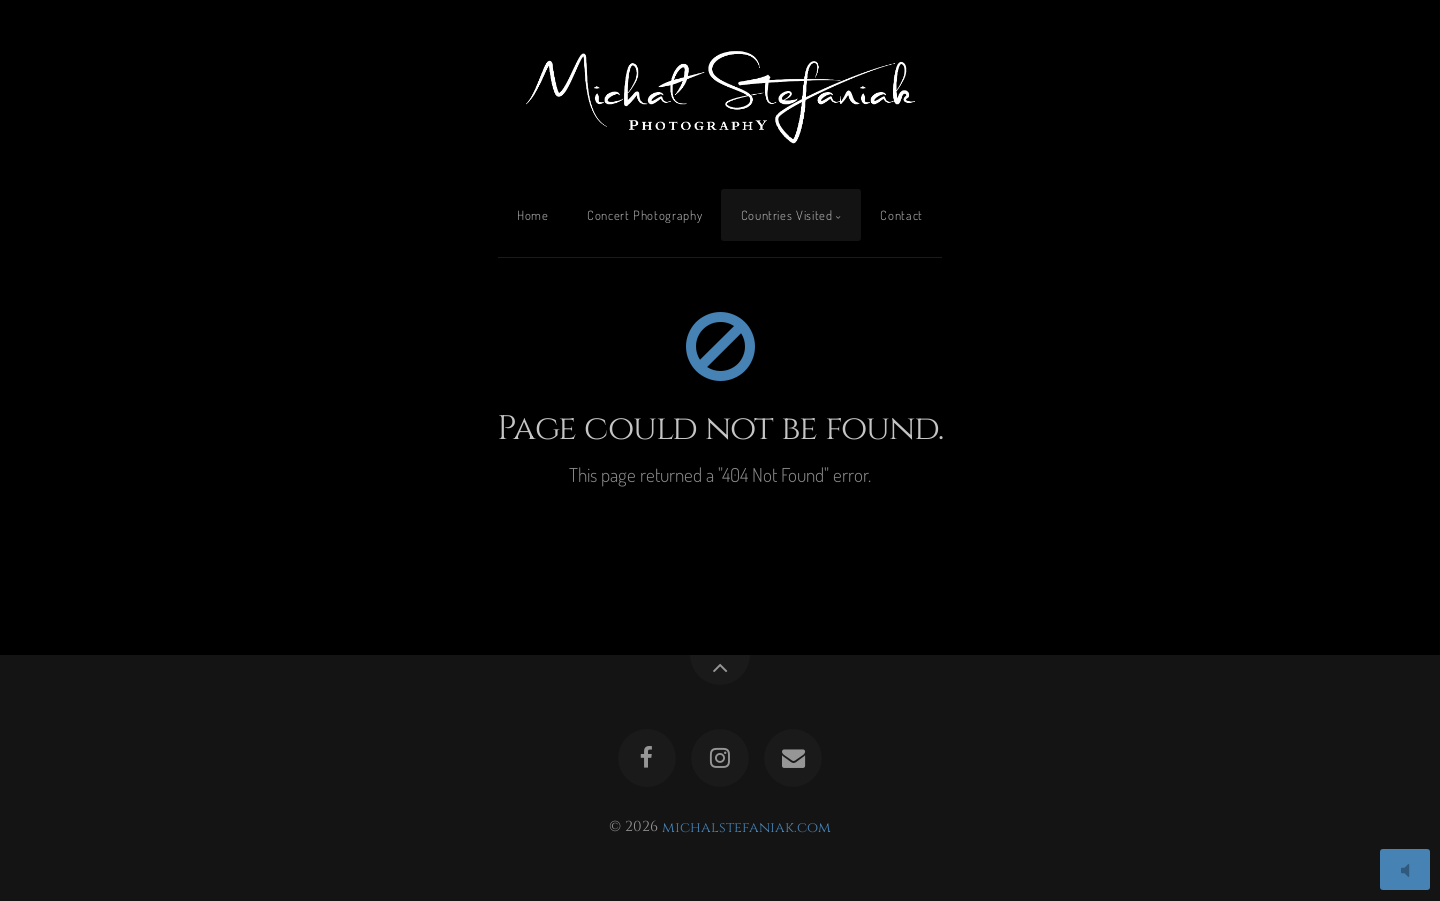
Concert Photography (644, 215)
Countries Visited (787, 215)
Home (533, 215)
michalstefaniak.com (746, 826)
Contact (901, 215)
